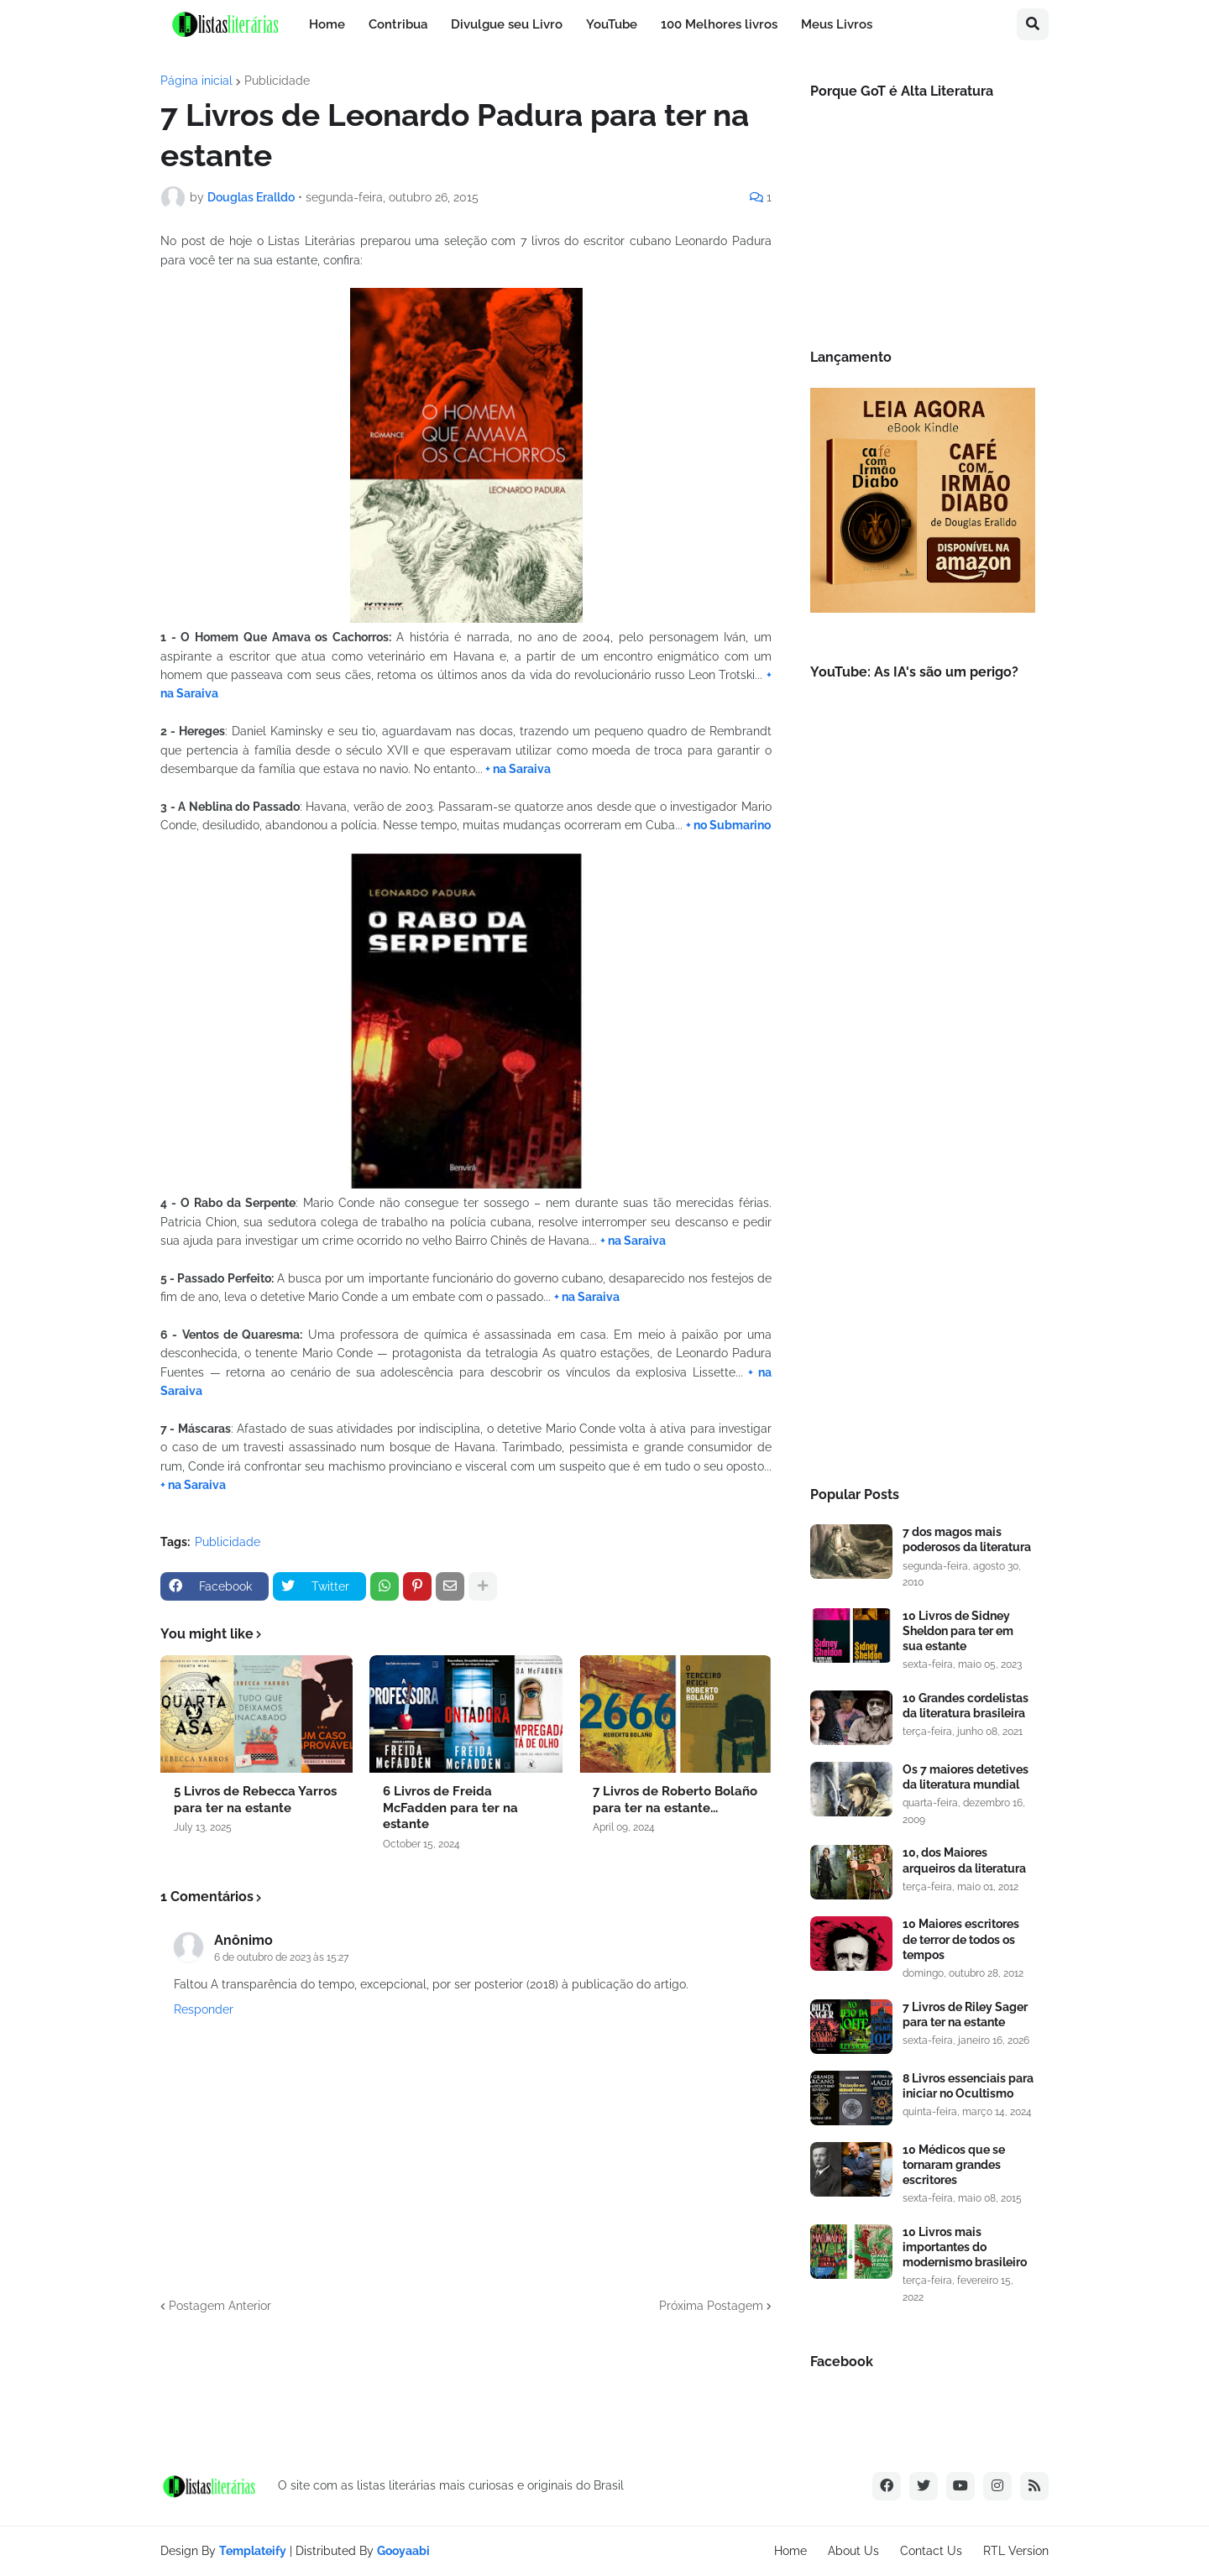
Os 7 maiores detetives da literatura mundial (965, 1777)
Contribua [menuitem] (398, 24)
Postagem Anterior (220, 2305)
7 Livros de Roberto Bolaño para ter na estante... (675, 1800)
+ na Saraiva (517, 769)
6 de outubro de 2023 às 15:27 (281, 1957)
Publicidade (277, 80)
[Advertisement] (922, 1188)
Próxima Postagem (711, 2305)
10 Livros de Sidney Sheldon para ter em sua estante (958, 1631)
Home (790, 2551)
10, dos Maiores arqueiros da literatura (964, 1860)
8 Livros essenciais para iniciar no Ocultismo (968, 2086)
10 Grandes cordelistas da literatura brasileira (965, 1705)
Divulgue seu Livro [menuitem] (507, 24)
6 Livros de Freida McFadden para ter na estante (450, 1807)
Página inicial (196, 80)
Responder (203, 2009)
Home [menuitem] (327, 24)
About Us (853, 2551)
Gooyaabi (403, 2551)
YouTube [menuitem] (611, 24)
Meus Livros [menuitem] (836, 24)
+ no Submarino (728, 825)
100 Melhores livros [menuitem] (719, 24)
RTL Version (1016, 2551)
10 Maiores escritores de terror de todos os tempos (961, 1939)
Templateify (252, 2551)
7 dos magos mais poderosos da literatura (967, 1539)
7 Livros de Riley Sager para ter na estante (965, 2014)
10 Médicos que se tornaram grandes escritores (954, 2165)
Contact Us (931, 2551)
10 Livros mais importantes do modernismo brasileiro (965, 2247)
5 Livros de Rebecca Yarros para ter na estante (255, 1800)
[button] (1033, 24)
